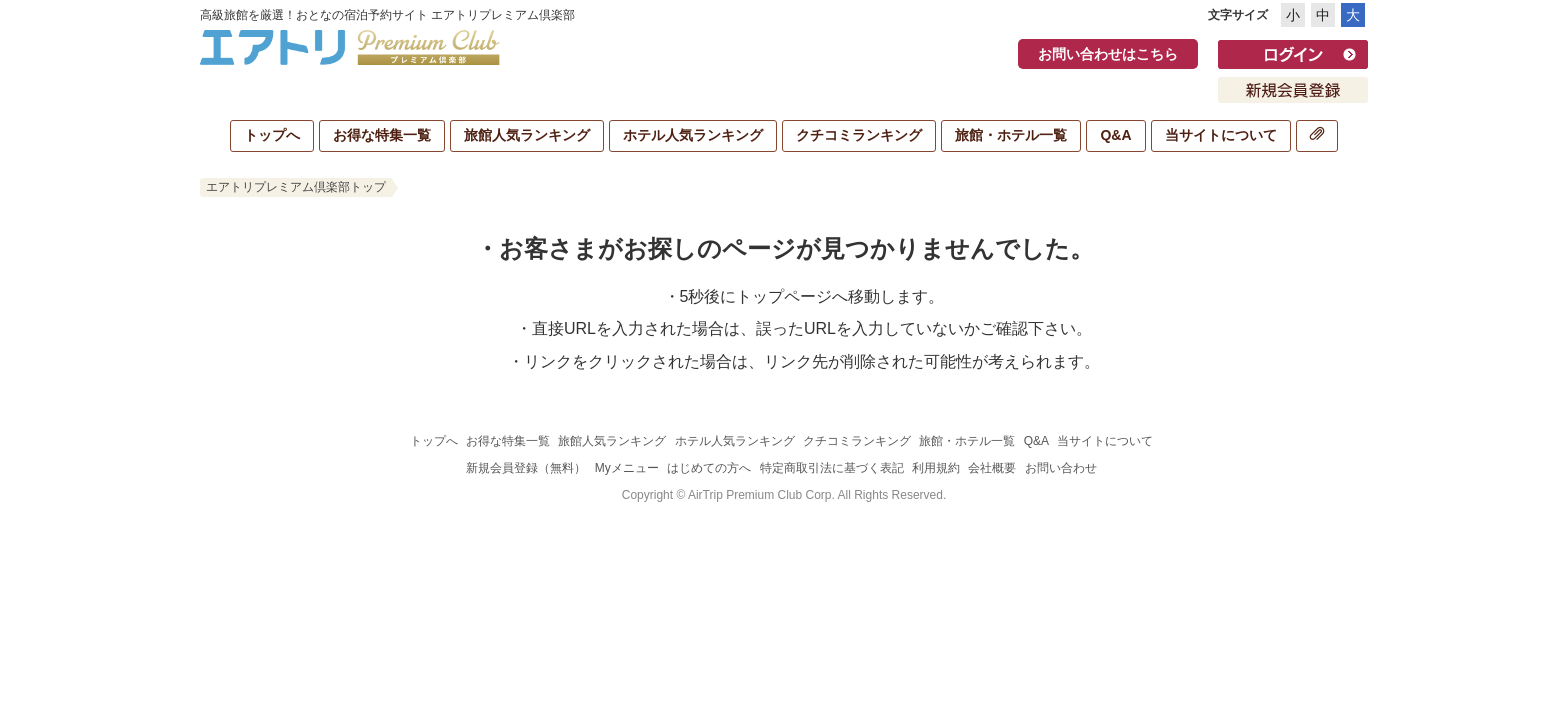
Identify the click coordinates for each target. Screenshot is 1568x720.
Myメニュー (627, 468)
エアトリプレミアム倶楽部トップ (296, 187)
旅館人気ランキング (527, 135)
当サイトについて (1221, 135)
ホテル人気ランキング (693, 135)
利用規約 (936, 468)
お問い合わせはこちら (1108, 54)
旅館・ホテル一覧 (1011, 135)
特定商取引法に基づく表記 (832, 468)
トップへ (272, 135)
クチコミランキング (859, 135)
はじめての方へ (709, 468)
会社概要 (992, 468)
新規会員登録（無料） (526, 468)
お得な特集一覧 (382, 135)
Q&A (1115, 135)
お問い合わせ (1061, 468)
